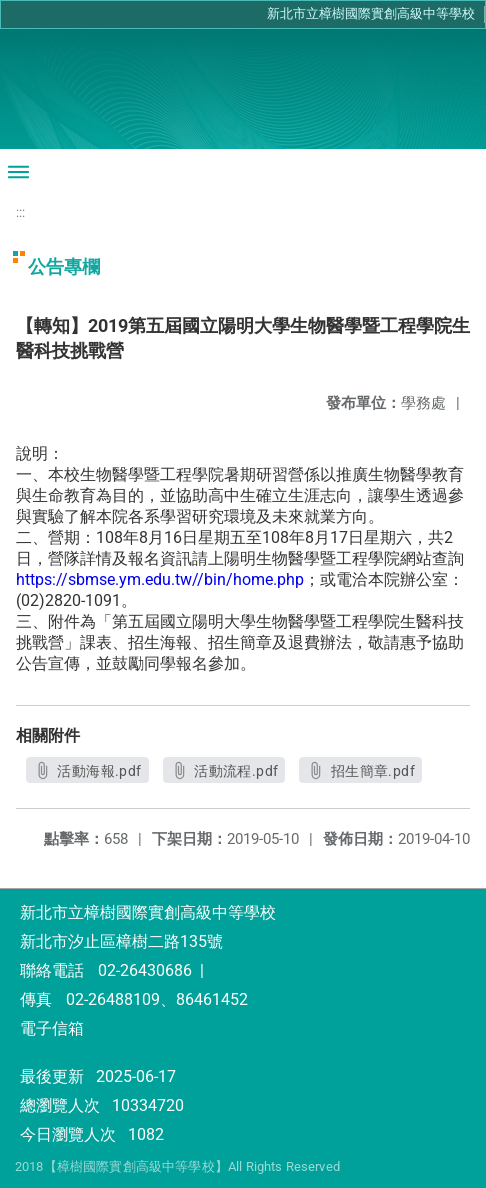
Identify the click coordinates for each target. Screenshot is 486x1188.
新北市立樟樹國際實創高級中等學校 (371, 13)
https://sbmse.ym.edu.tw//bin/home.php (160, 579)
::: (20, 212)
